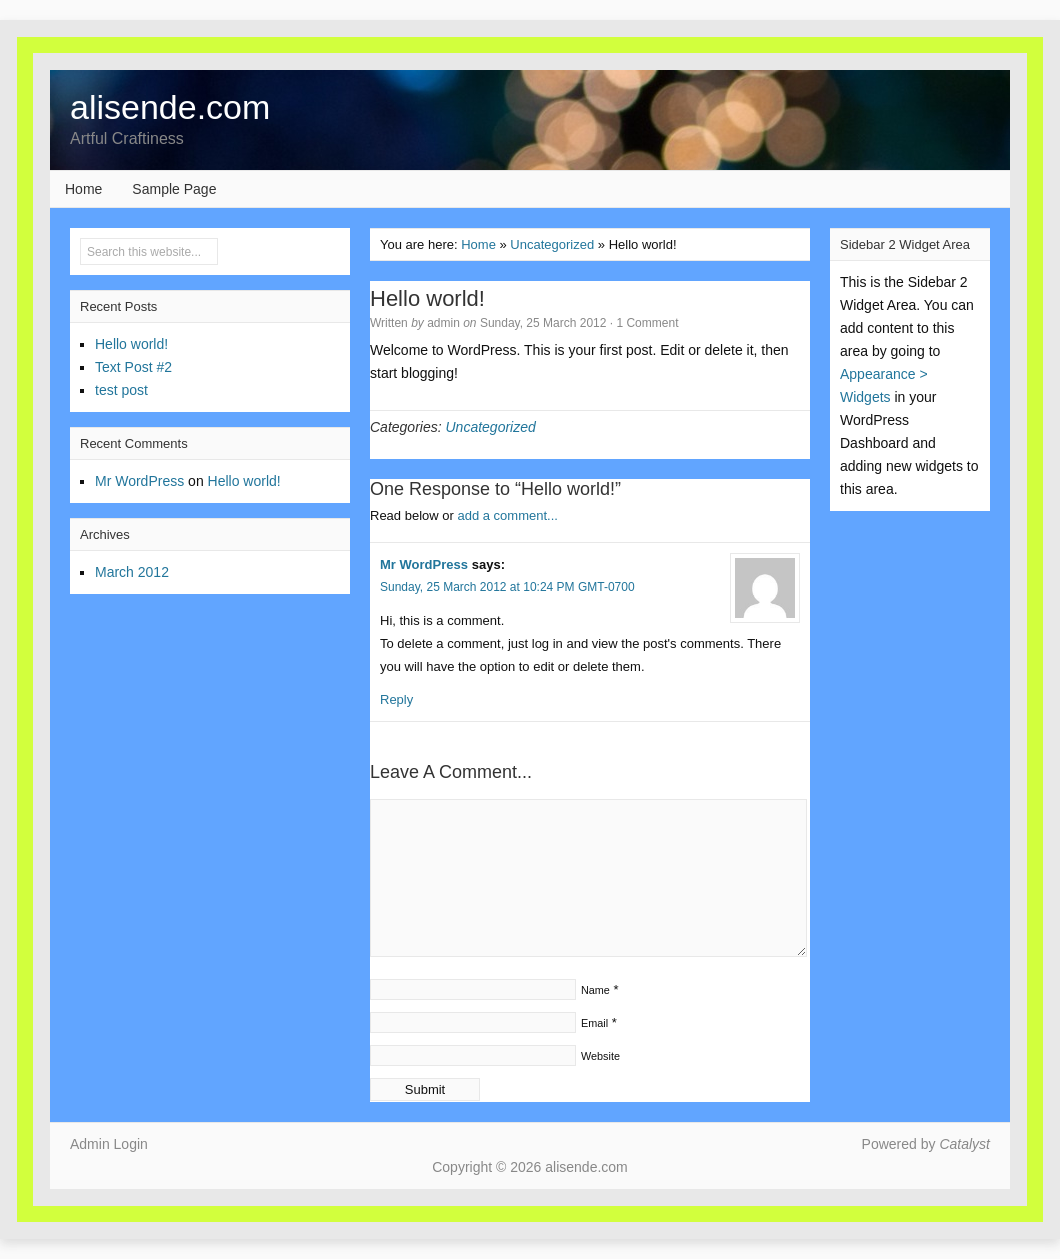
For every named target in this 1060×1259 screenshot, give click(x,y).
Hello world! (131, 344)
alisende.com (170, 107)
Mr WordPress (424, 564)
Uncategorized (552, 244)
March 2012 (132, 572)
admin (443, 323)
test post (121, 390)
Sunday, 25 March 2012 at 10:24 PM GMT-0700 (507, 587)
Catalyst (964, 1144)
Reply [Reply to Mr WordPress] (396, 699)
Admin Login (109, 1144)
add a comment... (507, 515)
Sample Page (174, 189)
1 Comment (647, 323)
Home (83, 189)
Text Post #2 (133, 367)
